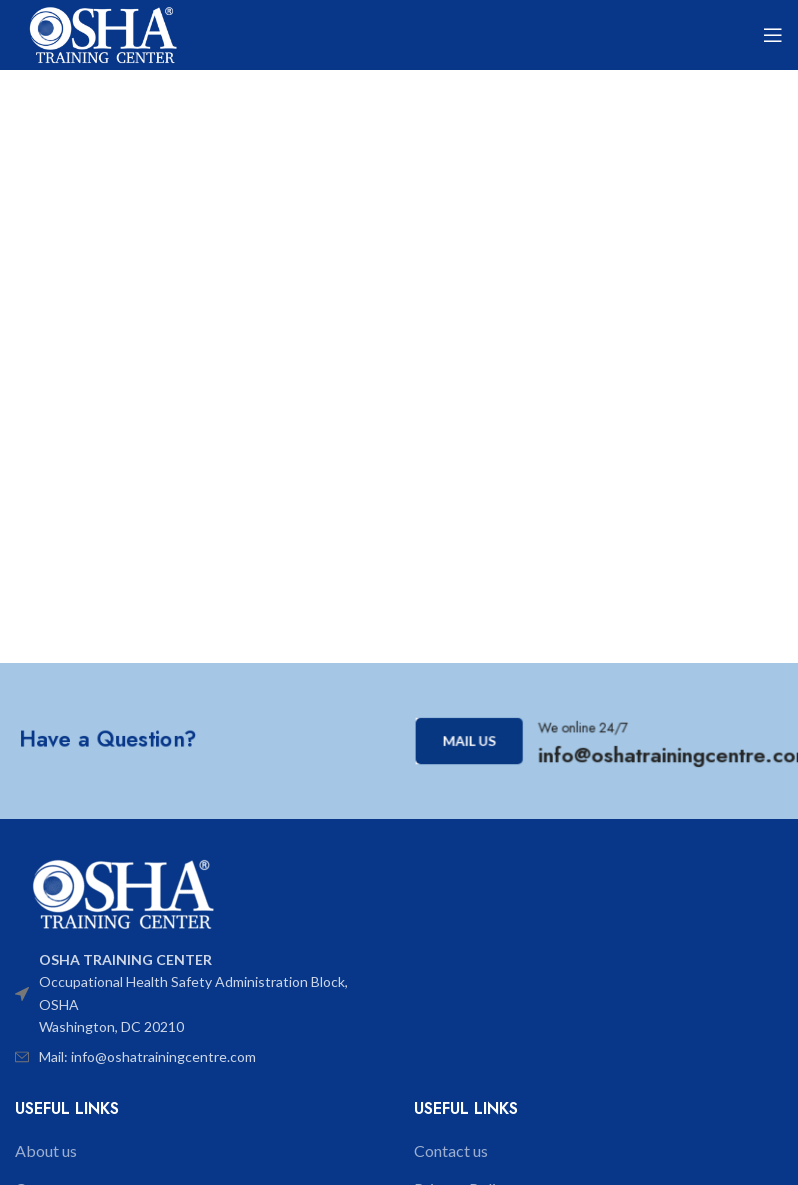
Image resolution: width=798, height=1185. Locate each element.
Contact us (451, 1150)
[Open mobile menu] (773, 35)
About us (46, 1150)
